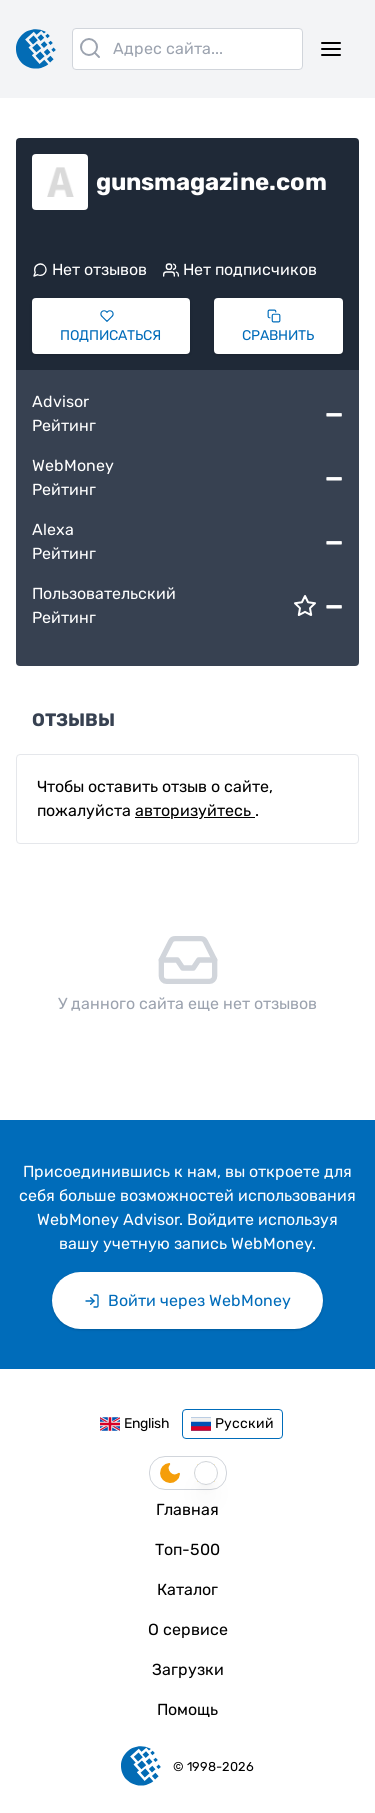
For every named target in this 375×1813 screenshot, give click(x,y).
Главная (187, 1509)
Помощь (187, 1709)
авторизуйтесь (195, 810)
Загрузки (188, 1669)
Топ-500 (187, 1549)
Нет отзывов (89, 269)
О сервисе (188, 1629)
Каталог (187, 1589)
